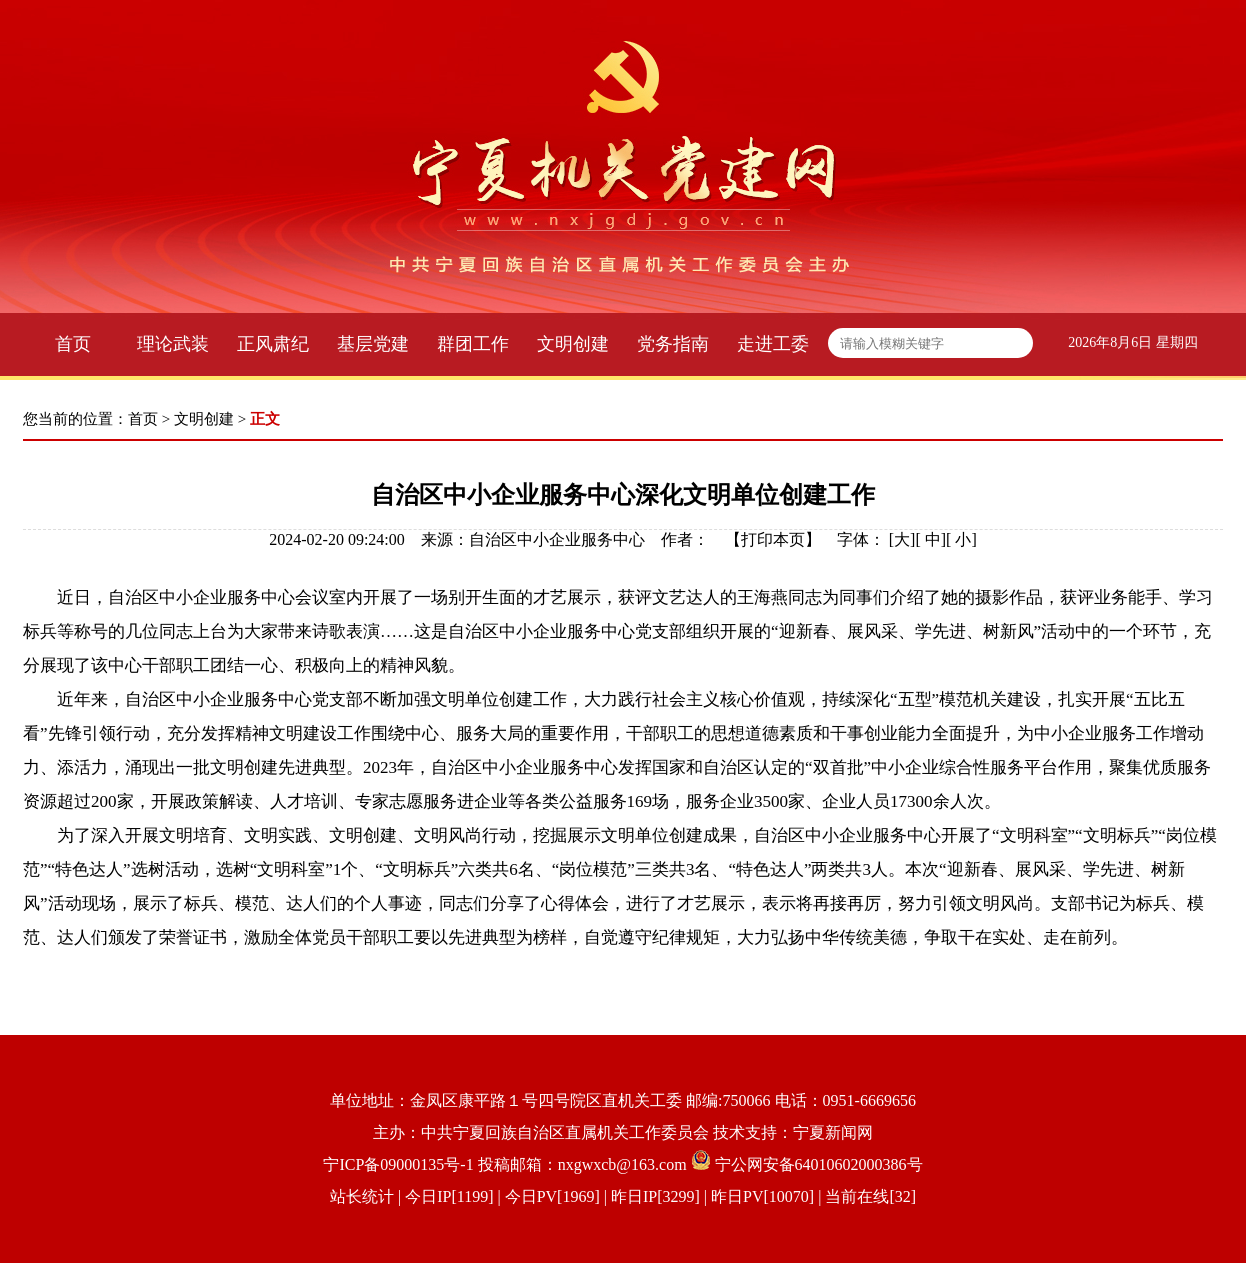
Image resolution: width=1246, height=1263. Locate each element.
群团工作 (473, 344)
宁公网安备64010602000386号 (819, 1164)
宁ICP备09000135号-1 (398, 1164)
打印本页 (773, 539)
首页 (73, 344)
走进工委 (773, 344)
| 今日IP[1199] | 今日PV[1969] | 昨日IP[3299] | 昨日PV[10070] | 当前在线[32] (655, 1196)
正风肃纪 (273, 344)
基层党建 (373, 344)
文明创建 (573, 344)
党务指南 (673, 344)
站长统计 (362, 1196)
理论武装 (173, 344)
